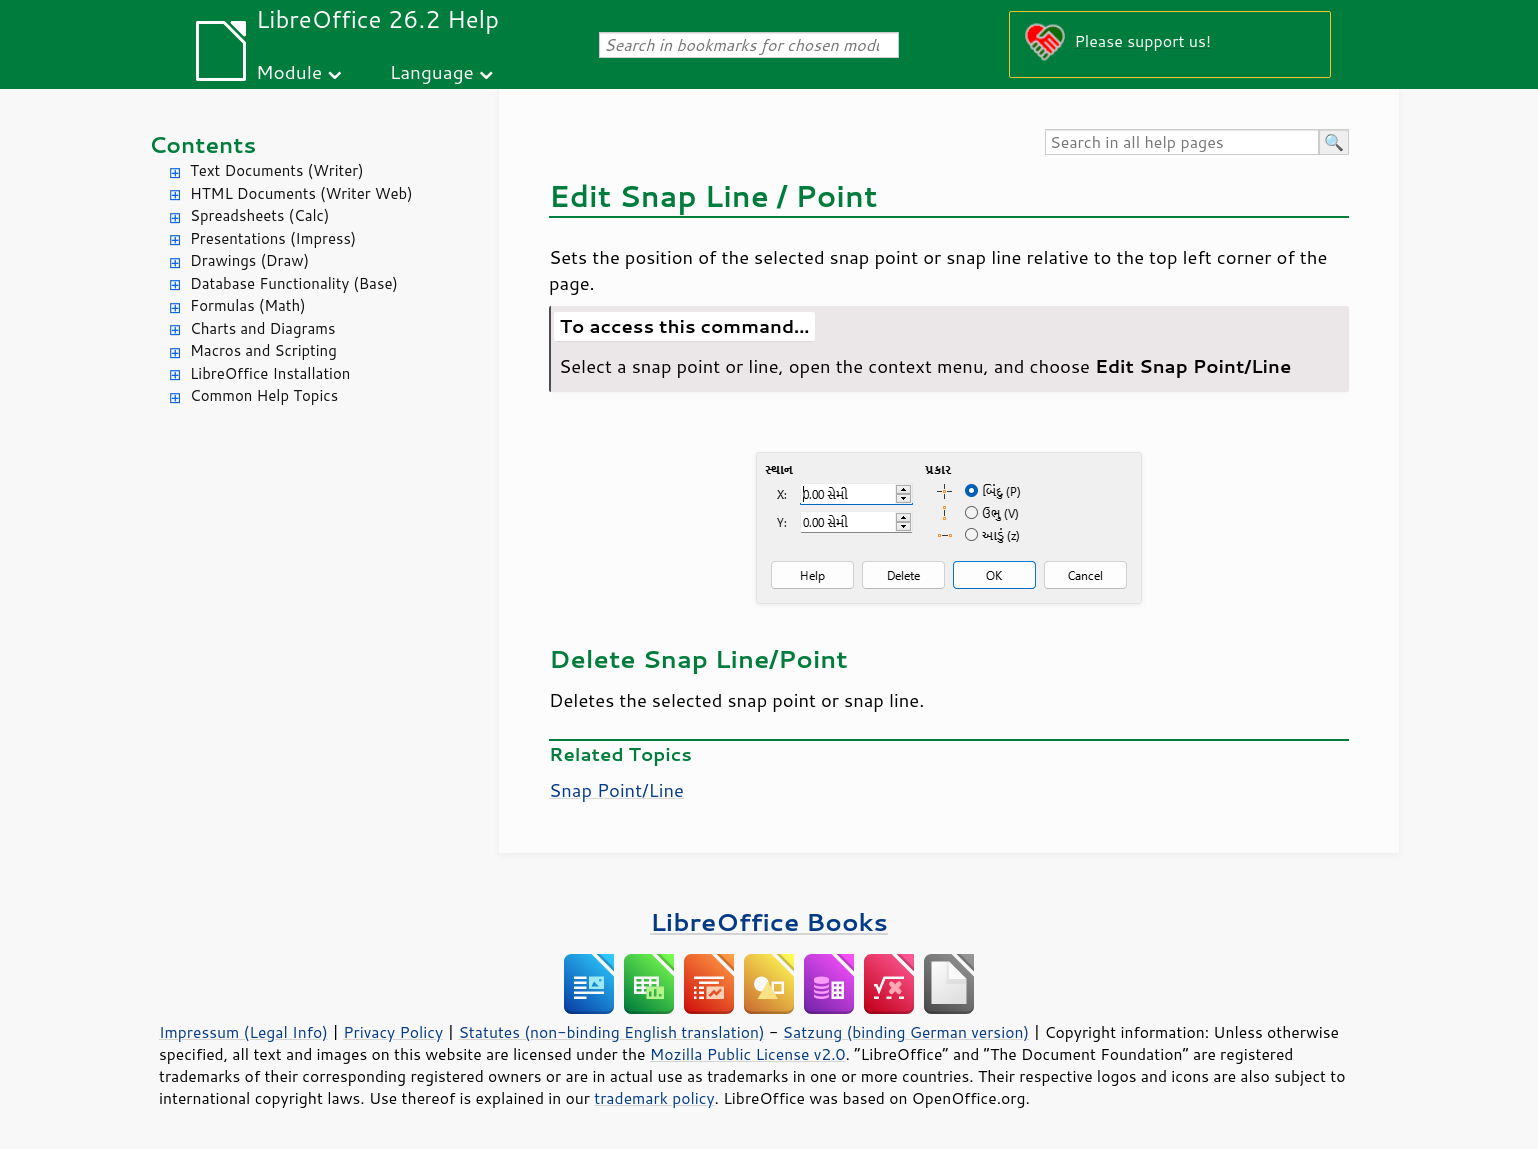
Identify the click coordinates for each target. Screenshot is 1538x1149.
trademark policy (654, 1098)
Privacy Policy (393, 1032)
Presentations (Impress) (273, 238)
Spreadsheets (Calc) (259, 215)
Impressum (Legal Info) (243, 1032)
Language (432, 71)
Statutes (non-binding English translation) (611, 1032)
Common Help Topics (264, 395)
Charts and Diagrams (262, 328)
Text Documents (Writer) (277, 170)
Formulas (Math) (248, 305)
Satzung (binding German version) (906, 1032)
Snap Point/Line (616, 790)
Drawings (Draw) (249, 260)
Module (289, 71)
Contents (202, 144)
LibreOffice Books (769, 921)
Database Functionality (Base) (294, 283)
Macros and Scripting (263, 350)
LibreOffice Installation (270, 373)
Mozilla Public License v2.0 (748, 1054)
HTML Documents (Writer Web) (301, 193)
